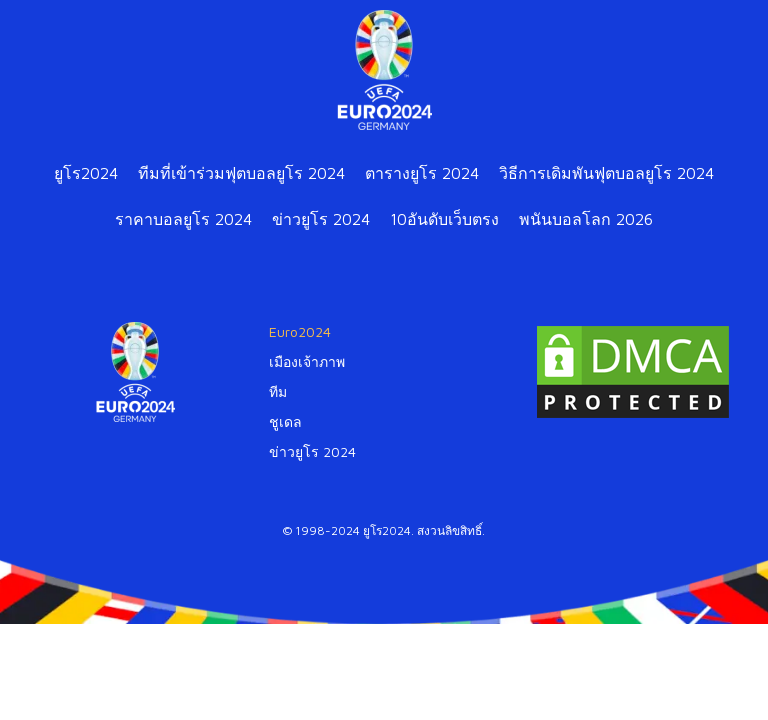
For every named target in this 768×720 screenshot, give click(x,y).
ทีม (278, 391)
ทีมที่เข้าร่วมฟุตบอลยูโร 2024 (241, 173)
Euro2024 (300, 331)
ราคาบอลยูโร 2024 (183, 219)
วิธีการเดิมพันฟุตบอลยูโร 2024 (606, 173)
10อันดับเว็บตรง (444, 219)
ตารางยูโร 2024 (422, 173)
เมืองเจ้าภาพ (307, 361)
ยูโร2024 (86, 173)
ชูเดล (285, 421)
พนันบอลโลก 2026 (586, 219)
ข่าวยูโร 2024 (321, 219)
